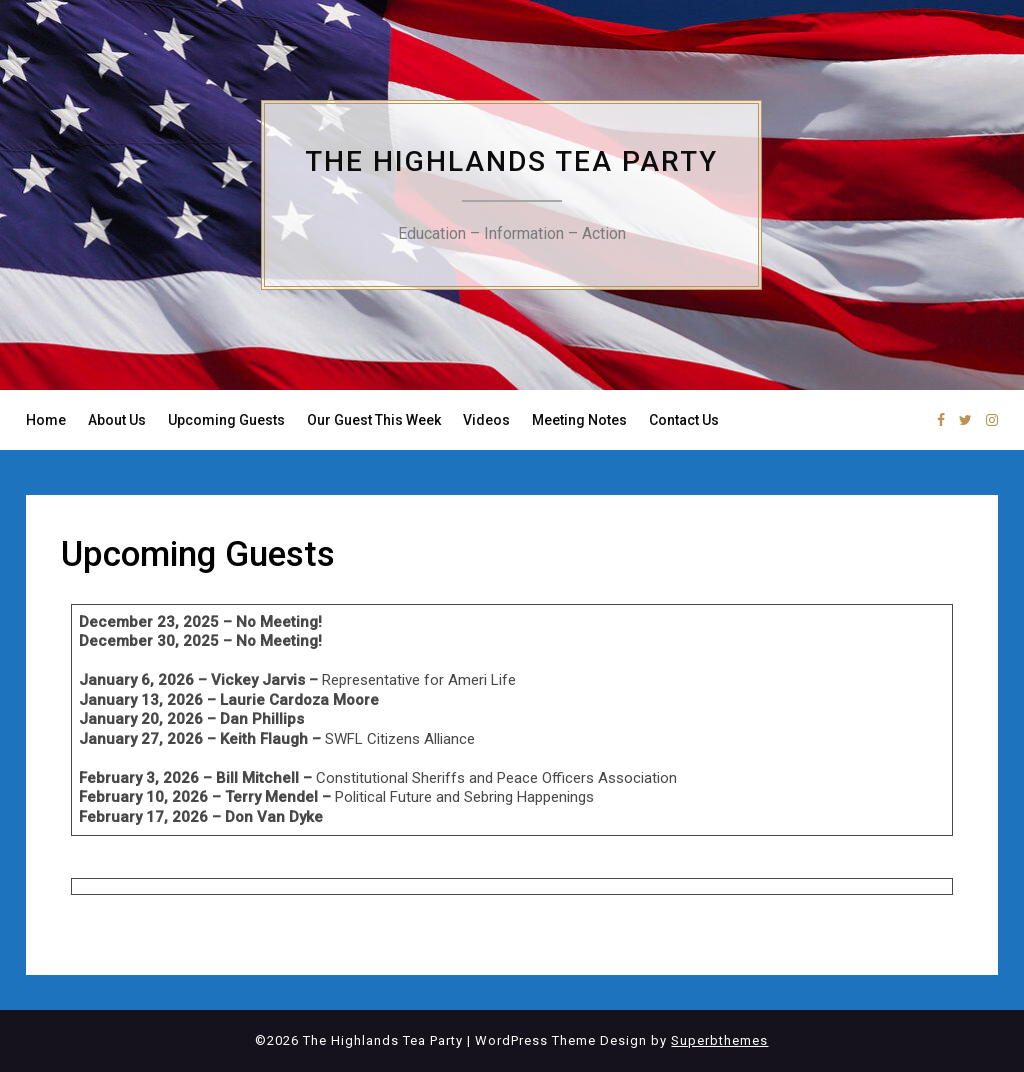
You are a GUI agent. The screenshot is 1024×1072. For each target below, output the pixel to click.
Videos (486, 420)
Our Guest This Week (374, 420)
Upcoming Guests (226, 420)
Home (46, 420)
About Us (117, 420)
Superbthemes (719, 1040)
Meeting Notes (579, 420)
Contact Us (684, 420)
